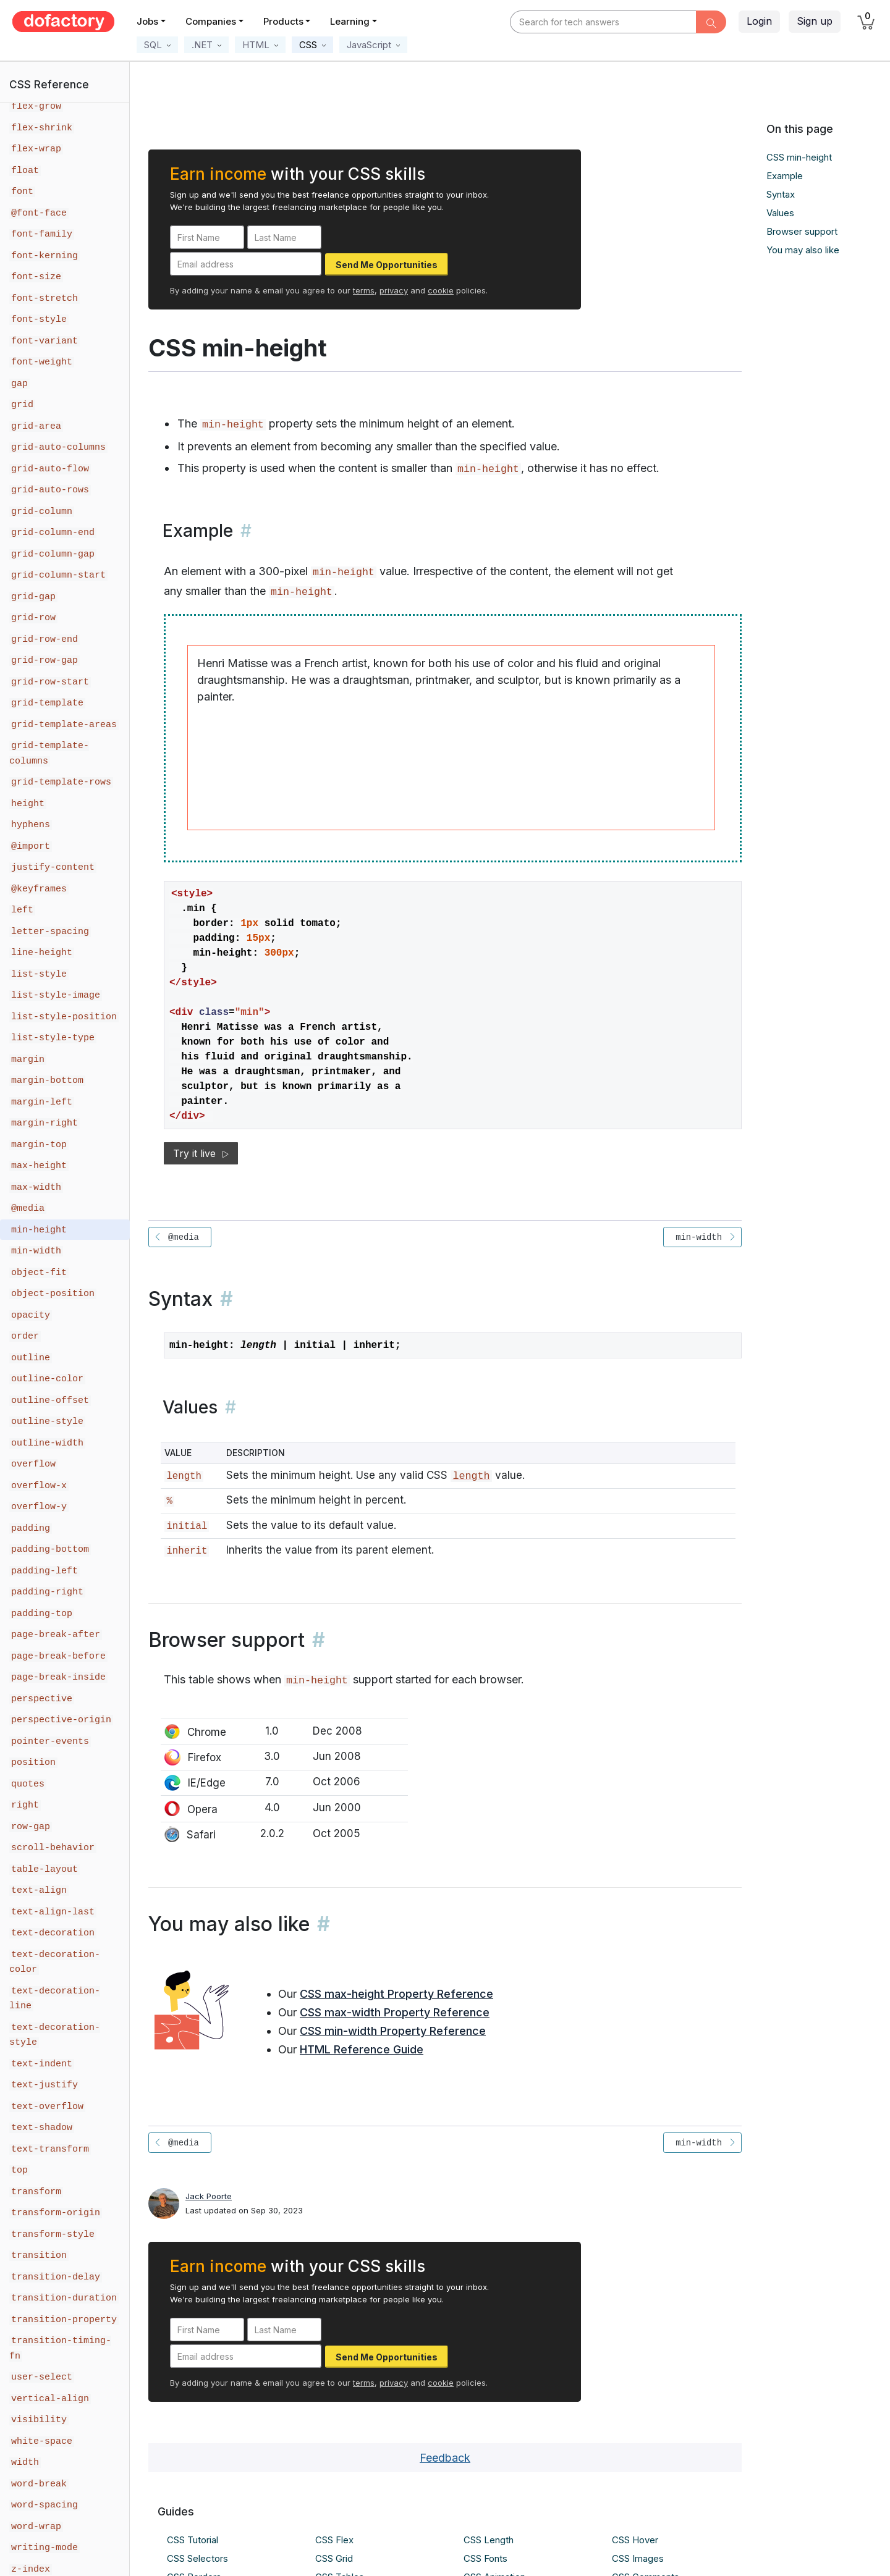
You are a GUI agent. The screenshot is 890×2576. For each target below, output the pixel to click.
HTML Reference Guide (361, 2049)
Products (283, 21)
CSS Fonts (485, 2558)
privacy (393, 290)
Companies (210, 21)
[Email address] (245, 264)
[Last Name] (284, 237)
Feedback (445, 2457)
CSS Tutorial (192, 2540)
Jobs (147, 21)
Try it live (201, 1153)
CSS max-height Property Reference (396, 1993)
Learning (350, 21)
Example (784, 176)
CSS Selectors (197, 2558)
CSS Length (489, 2540)
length (471, 1476)
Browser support (801, 231)
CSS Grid (334, 2558)
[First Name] (207, 237)
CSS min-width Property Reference (393, 2030)
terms (364, 290)
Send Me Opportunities (387, 264)
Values (780, 213)
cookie (441, 290)
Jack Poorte (208, 2196)
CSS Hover (635, 2540)
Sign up (815, 21)
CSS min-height (799, 157)
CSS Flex (334, 2540)
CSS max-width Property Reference (395, 2012)
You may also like (802, 250)
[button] (157, 44)
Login (759, 21)
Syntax (780, 194)
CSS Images (638, 2558)
